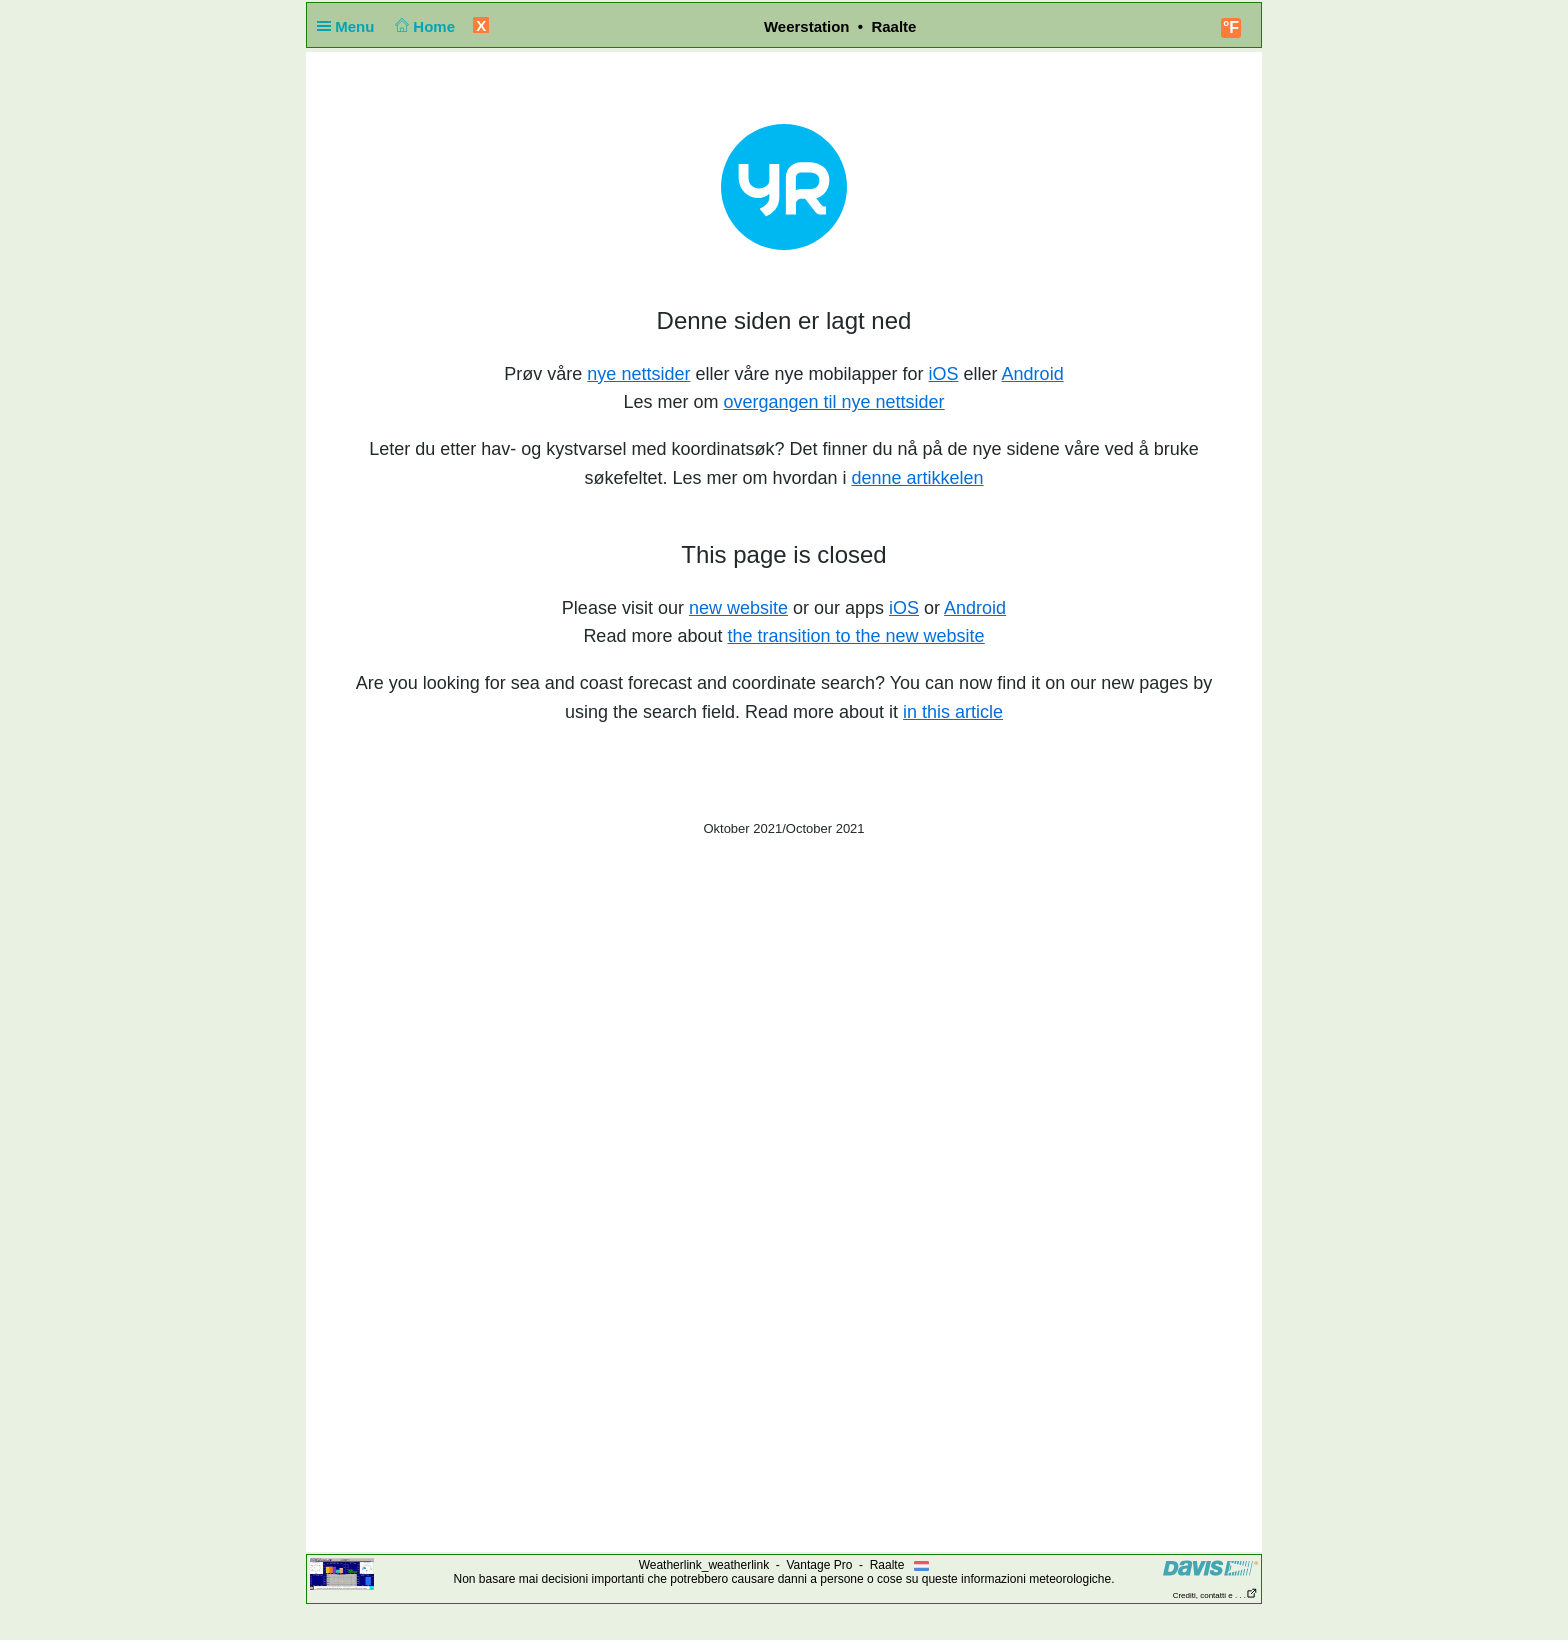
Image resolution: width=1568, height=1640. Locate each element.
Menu (350, 26)
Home (423, 26)
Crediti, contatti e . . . (1215, 1595)
